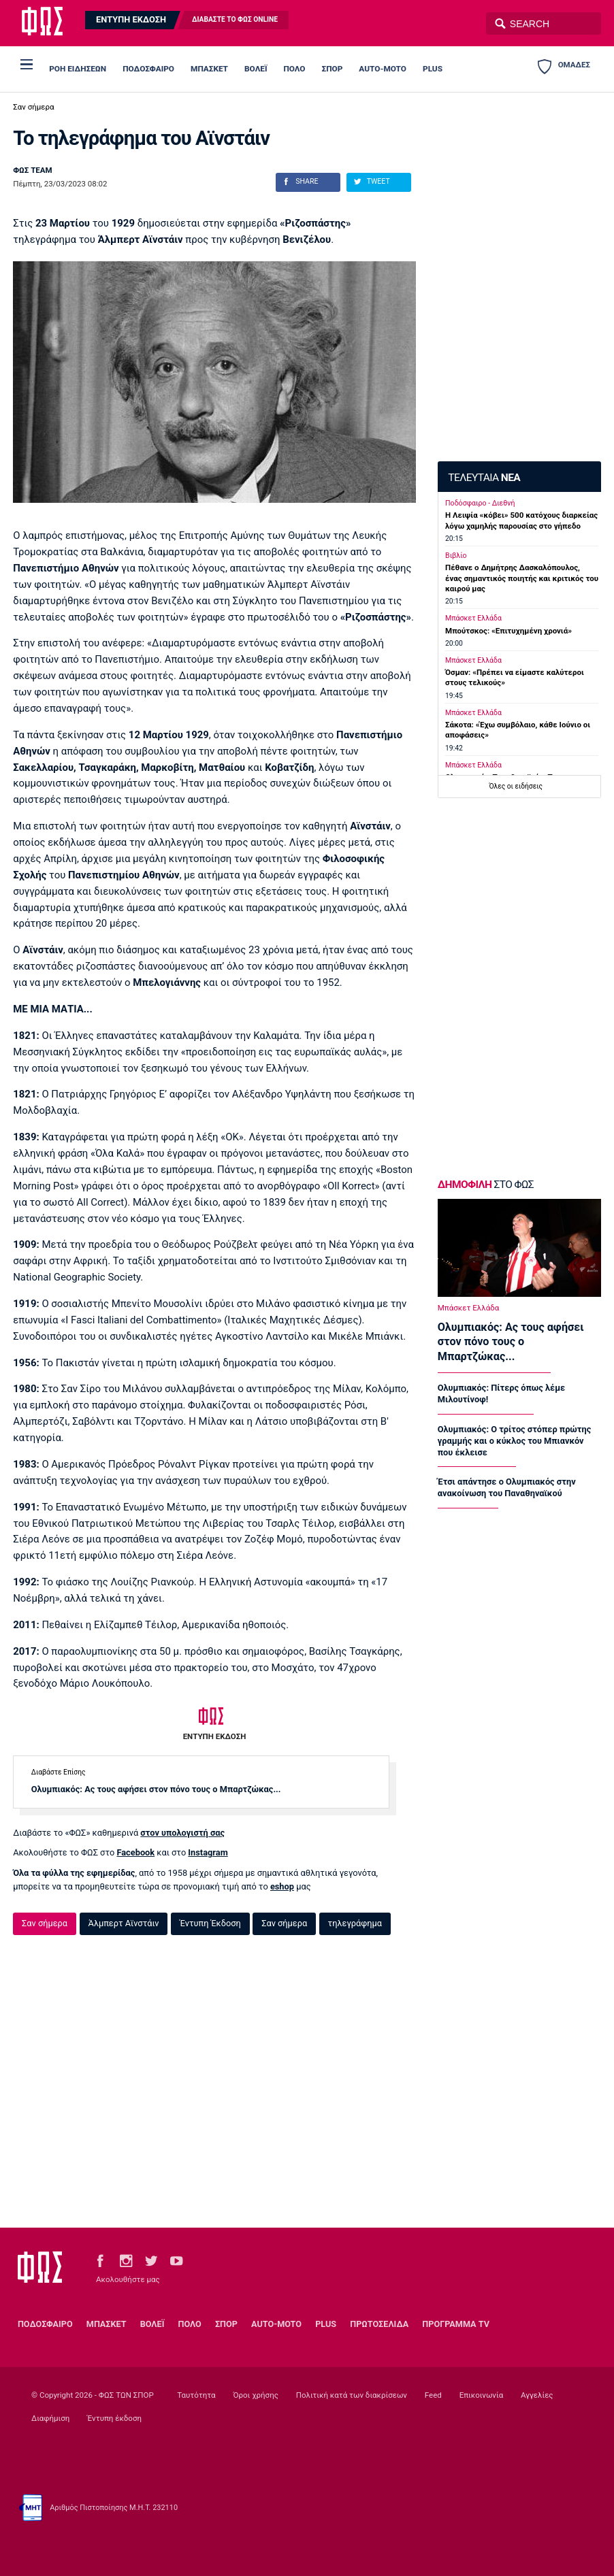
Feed (433, 2395)
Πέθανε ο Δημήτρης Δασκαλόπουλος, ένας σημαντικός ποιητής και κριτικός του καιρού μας (521, 578)
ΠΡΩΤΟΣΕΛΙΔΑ (379, 2324)
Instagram (207, 1852)
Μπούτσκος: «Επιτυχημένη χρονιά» (508, 630)
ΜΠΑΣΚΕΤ (209, 68)
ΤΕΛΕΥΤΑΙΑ (484, 478)
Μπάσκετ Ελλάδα (473, 618)
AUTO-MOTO (382, 68)
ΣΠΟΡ (332, 68)
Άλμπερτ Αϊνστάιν (123, 1923)
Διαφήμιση (50, 2418)
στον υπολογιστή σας (182, 1833)
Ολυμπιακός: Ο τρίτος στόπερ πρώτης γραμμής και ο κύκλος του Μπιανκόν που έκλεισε (515, 1440)
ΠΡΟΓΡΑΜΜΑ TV (455, 2324)
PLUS (432, 68)
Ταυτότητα (196, 2395)
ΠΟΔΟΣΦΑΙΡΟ (148, 68)
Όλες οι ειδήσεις (515, 786)
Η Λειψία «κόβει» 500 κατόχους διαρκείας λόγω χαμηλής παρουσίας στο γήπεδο (521, 520)
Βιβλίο (456, 555)
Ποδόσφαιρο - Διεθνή (480, 503)
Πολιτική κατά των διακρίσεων (351, 2395)
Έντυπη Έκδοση (210, 1923)
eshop (282, 1886)
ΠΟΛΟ (294, 68)
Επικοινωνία (481, 2395)
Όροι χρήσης (255, 2395)
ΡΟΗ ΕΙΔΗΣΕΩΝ (77, 68)
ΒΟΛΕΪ (255, 68)
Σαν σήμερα (33, 107)
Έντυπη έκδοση (114, 2418)
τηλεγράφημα (355, 1923)
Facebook (135, 1852)
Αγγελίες (537, 2395)
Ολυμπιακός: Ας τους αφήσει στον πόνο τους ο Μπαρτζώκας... (156, 1789)
